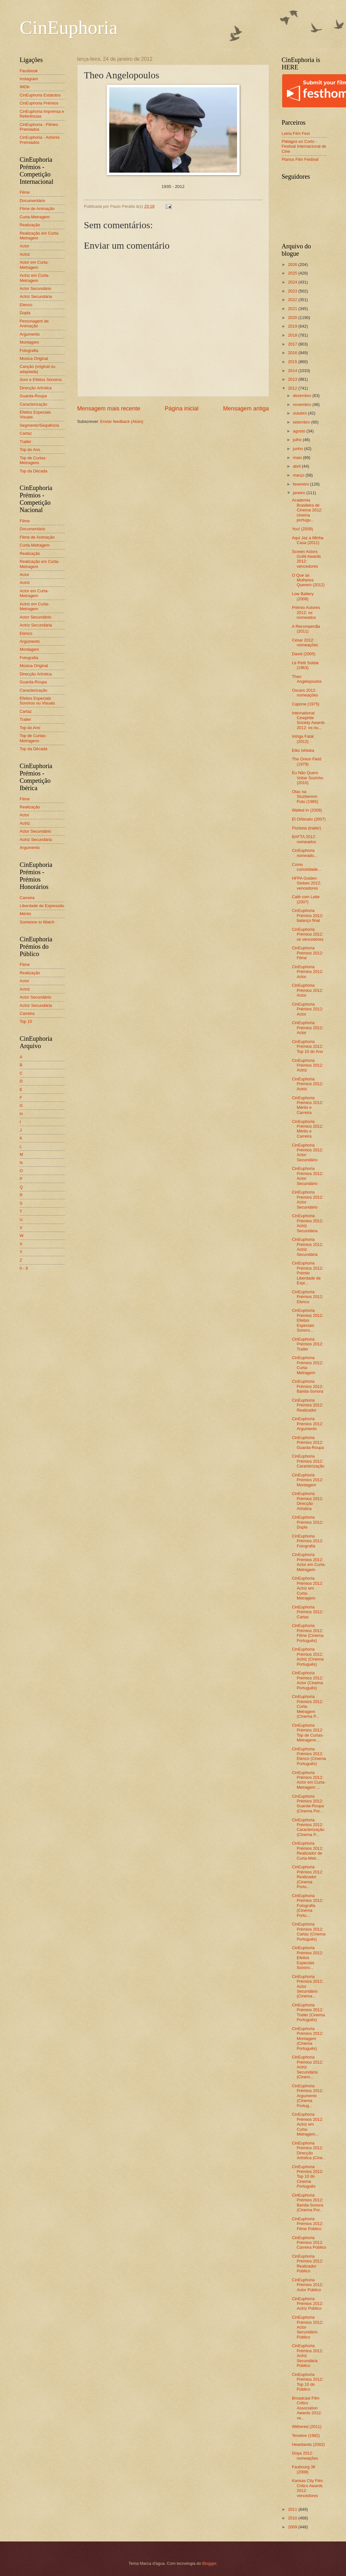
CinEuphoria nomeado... (304, 853)
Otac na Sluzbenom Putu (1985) (305, 796)
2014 (293, 370)
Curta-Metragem (35, 216)
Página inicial (181, 408)
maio (298, 457)
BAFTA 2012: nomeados (304, 839)
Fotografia (29, 350)
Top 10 (26, 1021)
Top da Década (34, 471)
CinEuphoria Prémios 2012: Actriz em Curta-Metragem (307, 1588)
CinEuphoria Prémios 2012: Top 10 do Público (307, 2382)
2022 (293, 299)
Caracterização (34, 404)
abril (297, 466)
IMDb (25, 86)
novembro (302, 404)
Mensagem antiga (246, 408)
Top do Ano (30, 449)
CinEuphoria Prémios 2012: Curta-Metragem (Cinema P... (307, 1706)
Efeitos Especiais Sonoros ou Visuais (37, 700)
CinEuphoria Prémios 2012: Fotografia (307, 1541)
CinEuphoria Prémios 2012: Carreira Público (309, 2242)
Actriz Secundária (36, 296)
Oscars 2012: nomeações (305, 692)
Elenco (26, 304)
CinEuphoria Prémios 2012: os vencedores (308, 934)
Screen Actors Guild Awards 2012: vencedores (306, 559)
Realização (30, 224)
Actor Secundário (35, 288)
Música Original (34, 358)
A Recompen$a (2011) (306, 629)
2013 (293, 379)
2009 (293, 2527)
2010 (293, 2518)
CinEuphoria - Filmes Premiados (39, 127)
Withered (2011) (306, 2426)
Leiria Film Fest (296, 133)
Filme (25, 192)
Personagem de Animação (34, 323)
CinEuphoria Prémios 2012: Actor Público (307, 2284)
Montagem (29, 342)
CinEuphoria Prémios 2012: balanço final (307, 915)
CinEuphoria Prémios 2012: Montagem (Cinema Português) (307, 2038)
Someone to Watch (37, 922)
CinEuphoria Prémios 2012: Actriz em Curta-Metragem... (307, 2124)
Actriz (25, 254)
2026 (293, 264)
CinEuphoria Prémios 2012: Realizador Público (307, 2263)
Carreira (27, 897)
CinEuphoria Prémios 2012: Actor (307, 971)
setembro (302, 422)
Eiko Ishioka (303, 750)
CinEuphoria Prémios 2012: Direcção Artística (307, 1501)
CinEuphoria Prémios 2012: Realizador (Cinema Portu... (307, 1876)
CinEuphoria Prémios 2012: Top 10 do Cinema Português (307, 2176)
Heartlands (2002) (308, 2444)
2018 (293, 335)
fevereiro (301, 484)
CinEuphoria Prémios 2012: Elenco (307, 1296)
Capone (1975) (305, 704)
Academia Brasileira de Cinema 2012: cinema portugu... (307, 510)
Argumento (30, 334)
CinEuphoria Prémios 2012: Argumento (307, 1423)
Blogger (209, 2563)
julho (298, 439)
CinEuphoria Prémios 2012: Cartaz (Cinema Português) (309, 1931)
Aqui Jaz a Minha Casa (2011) (308, 540)
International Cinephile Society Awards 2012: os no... (308, 720)
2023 (293, 291)
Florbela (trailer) (306, 828)
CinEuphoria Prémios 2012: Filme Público (307, 2223)
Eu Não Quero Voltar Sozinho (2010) (307, 777)
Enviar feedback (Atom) (121, 421)
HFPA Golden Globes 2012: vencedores (306, 883)
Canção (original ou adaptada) (38, 369)
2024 (293, 282)
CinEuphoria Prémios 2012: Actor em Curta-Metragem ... (309, 1780)
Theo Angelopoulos (307, 679)
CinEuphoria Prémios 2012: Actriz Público (307, 2303)
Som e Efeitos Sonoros (41, 379)
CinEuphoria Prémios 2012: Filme (307, 953)
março (299, 475)
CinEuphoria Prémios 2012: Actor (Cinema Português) (307, 1680)
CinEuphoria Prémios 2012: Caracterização (308, 1461)
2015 (293, 361)
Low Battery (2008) (303, 596)
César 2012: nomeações (305, 642)
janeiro (299, 492)
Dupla (25, 312)
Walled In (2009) (307, 810)
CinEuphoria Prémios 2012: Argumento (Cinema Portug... (307, 2095)
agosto (299, 431)
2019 (293, 326)
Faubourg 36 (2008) (303, 2469)
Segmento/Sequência (39, 425)
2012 (293, 388)
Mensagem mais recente (108, 408)
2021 (293, 308)
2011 (293, 2509)
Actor (24, 246)
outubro (300, 413)
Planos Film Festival (300, 159)
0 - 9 (24, 1268)
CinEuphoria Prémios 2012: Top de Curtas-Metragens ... (308, 1732)
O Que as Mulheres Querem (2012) (308, 580)
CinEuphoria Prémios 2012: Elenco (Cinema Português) (309, 1756)
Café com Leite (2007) (306, 899)
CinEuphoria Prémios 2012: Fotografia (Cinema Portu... (307, 1905)
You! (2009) (302, 528)
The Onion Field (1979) (306, 761)
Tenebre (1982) (306, 2435)
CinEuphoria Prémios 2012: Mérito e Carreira (307, 1105)
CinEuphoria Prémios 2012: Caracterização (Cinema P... (308, 1827)
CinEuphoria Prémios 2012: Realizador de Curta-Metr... (307, 1850)
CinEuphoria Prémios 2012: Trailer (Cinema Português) (308, 2012)
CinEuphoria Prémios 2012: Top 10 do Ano (307, 1046)
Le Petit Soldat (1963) (305, 665)
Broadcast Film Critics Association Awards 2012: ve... (307, 2408)
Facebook (29, 70)
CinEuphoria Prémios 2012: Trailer (307, 1344)
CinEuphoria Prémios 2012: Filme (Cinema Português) (308, 1633)
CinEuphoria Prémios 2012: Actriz (307, 1065)
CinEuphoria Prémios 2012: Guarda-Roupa (308, 1442)
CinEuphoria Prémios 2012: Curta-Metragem (307, 1365)
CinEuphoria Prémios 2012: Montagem (307, 1480)
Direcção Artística (36, 387)
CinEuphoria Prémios (39, 103)
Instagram (29, 78)
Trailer (25, 441)
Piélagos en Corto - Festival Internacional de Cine (304, 146)
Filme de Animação (37, 208)
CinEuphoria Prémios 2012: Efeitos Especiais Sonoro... (307, 1320)
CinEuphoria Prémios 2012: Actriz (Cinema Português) (308, 1656)
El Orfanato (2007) (309, 819)
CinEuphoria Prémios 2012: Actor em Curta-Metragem (309, 1562)
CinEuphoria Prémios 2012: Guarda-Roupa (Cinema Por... (308, 1803)
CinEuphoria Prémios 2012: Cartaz (307, 1612)
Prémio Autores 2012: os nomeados (306, 612)
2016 (293, 352)
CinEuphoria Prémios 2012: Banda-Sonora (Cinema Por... (307, 2202)
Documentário (32, 200)
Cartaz (26, 433)
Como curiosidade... (306, 867)
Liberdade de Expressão (42, 905)
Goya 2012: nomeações (305, 2455)
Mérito (25, 913)
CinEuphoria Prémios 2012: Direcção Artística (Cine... (309, 2150)
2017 (293, 344)
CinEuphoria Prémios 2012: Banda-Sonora (307, 1386)
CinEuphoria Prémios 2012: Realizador (307, 1405)
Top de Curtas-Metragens (33, 460)
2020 (293, 317)
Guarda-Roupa (33, 395)
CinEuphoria (69, 27)
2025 (293, 273)
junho (298, 448)
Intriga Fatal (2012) (303, 738)
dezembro (302, 395)
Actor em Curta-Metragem (34, 264)
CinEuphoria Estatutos (40, 95)
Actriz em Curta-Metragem (35, 278)
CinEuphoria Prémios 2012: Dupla (307, 1522)
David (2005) (304, 653)
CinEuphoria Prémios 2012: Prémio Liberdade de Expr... (307, 1273)
